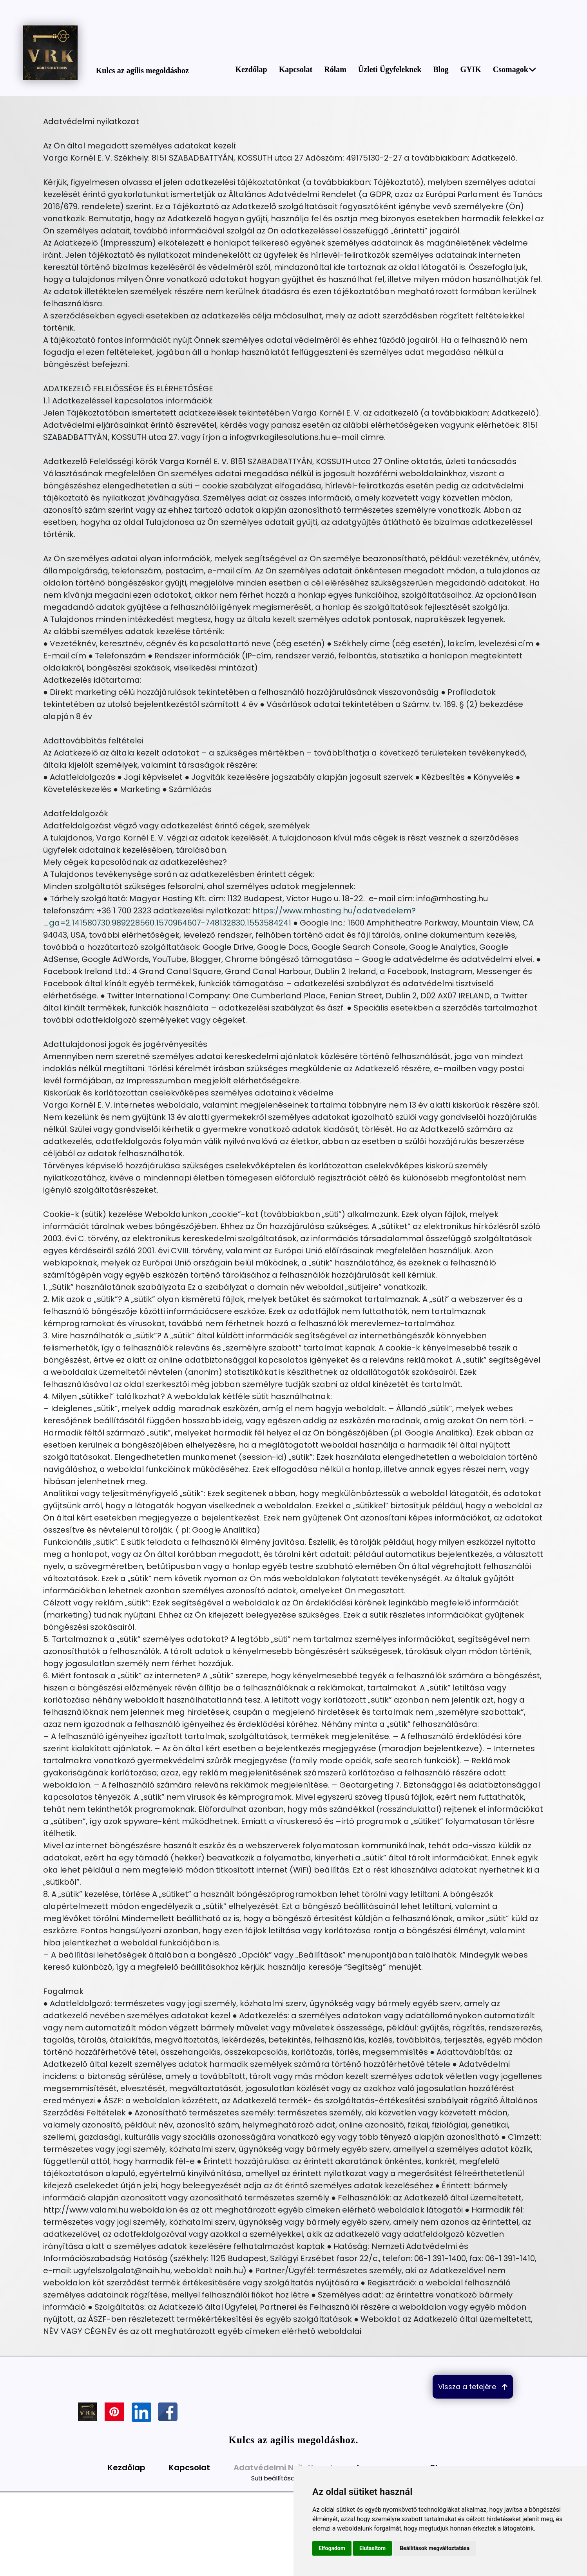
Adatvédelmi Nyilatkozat (283, 2467)
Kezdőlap (251, 69)
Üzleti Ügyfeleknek (390, 69)
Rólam (335, 69)
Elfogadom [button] (332, 2548)
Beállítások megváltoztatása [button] (434, 2548)
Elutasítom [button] (372, 2548)
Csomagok (514, 69)
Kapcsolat (296, 69)
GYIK (470, 69)
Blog (441, 69)
